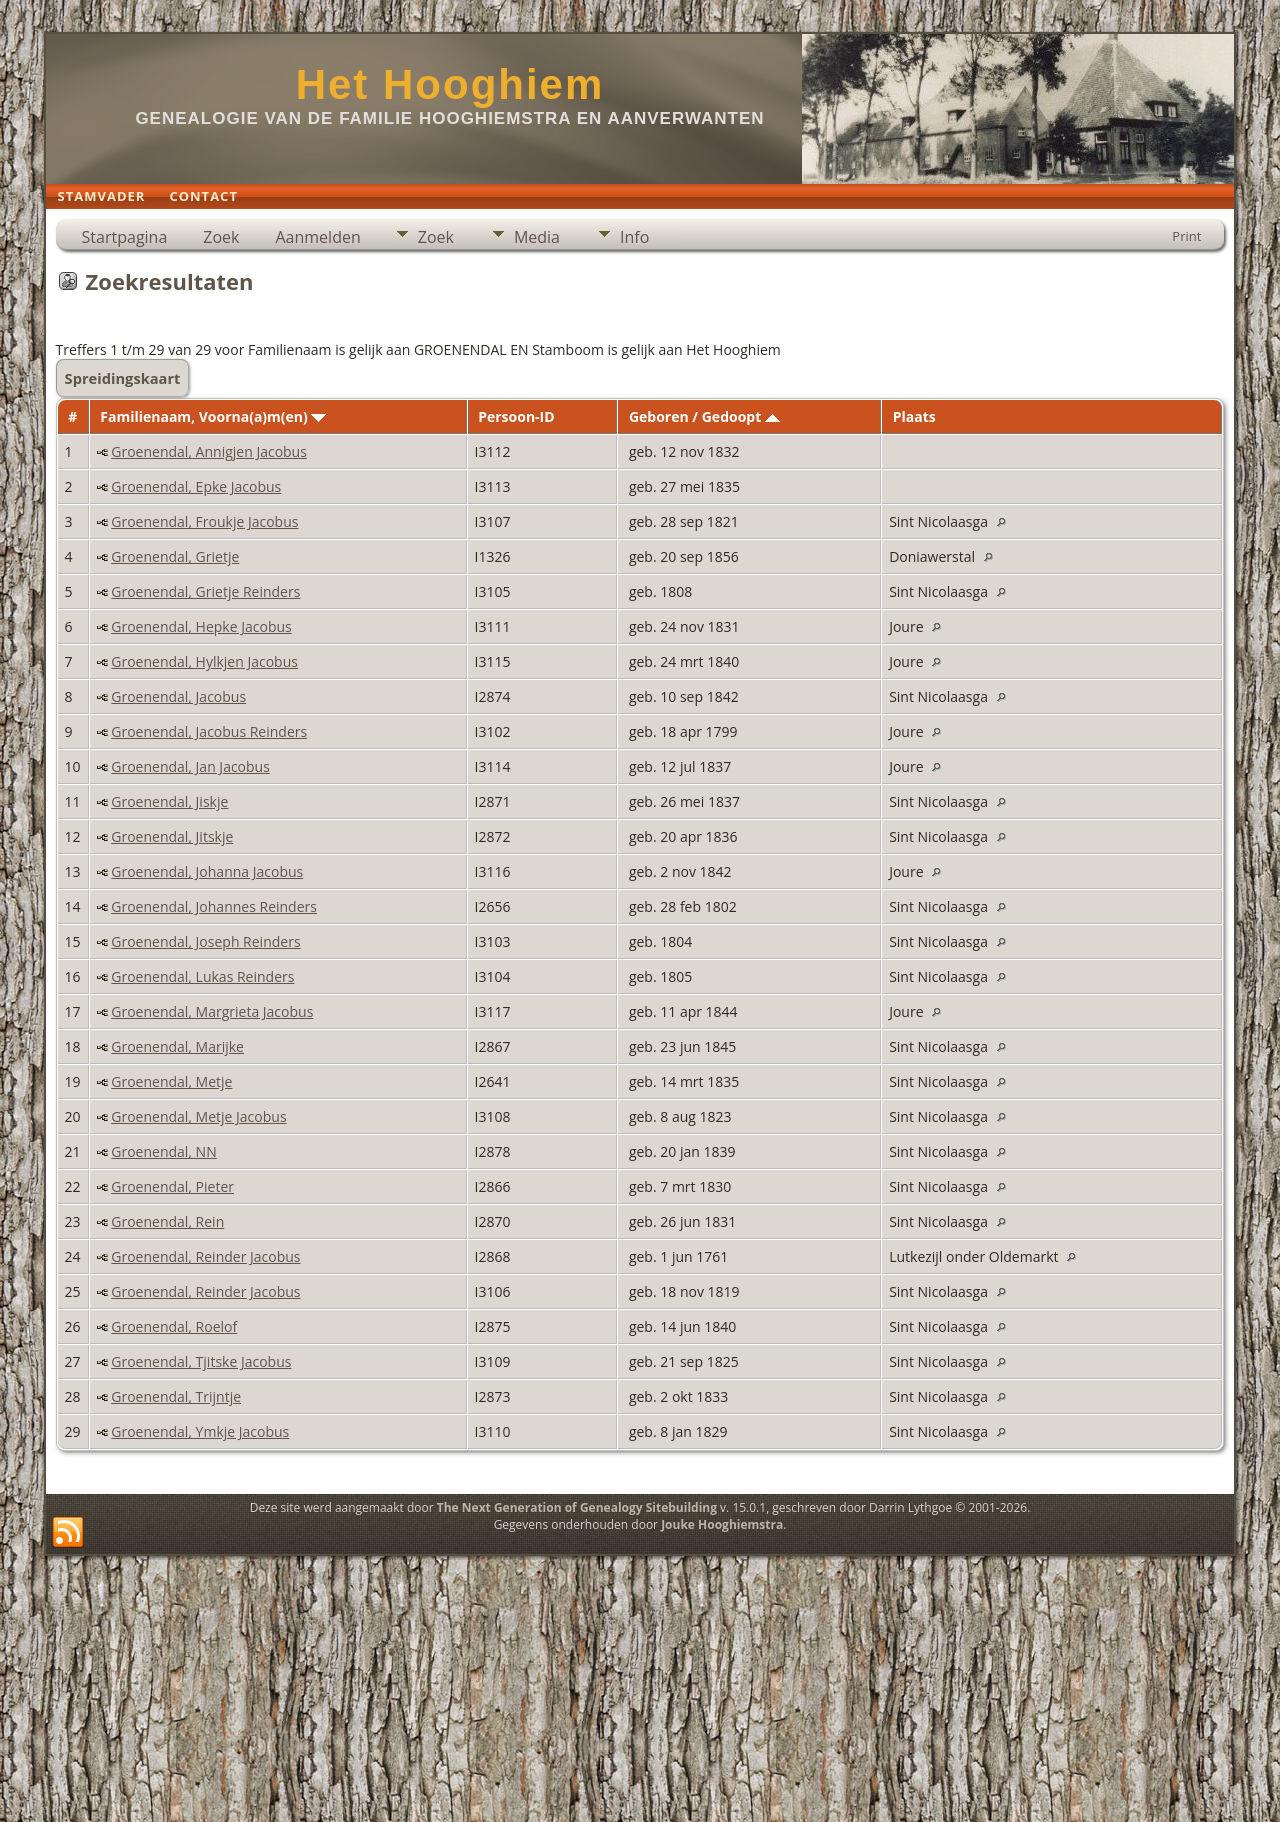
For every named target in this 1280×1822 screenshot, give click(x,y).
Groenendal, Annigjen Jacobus (209, 451)
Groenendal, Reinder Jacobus (205, 1256)
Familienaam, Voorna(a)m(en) (213, 416)
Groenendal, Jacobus (178, 696)
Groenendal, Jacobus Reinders (209, 731)
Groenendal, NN (163, 1151)
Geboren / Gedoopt (704, 416)
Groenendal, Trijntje (176, 1396)
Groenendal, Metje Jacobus (198, 1116)
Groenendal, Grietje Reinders (205, 591)
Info (634, 237)
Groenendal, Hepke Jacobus (201, 626)
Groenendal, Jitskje (172, 836)
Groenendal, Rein (167, 1221)
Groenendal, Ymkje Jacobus (200, 1431)
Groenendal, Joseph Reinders (205, 941)
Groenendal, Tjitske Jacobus (201, 1361)
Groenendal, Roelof (174, 1326)
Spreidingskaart (123, 378)
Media (537, 237)
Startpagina (125, 237)
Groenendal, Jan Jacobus (190, 766)
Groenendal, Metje (171, 1081)
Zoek (221, 237)
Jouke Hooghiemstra (722, 1524)
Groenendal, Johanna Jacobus (207, 871)
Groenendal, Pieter (172, 1186)
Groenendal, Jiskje (169, 801)
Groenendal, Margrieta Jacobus (212, 1011)
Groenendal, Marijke (177, 1046)
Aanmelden (317, 237)
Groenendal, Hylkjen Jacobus (204, 661)
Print (1186, 236)
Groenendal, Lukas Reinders (202, 976)
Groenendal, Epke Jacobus (196, 486)
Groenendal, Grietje (175, 556)
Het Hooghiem (450, 84)
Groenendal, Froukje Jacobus (204, 521)
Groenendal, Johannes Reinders (214, 906)
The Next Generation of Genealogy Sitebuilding (577, 1507)
